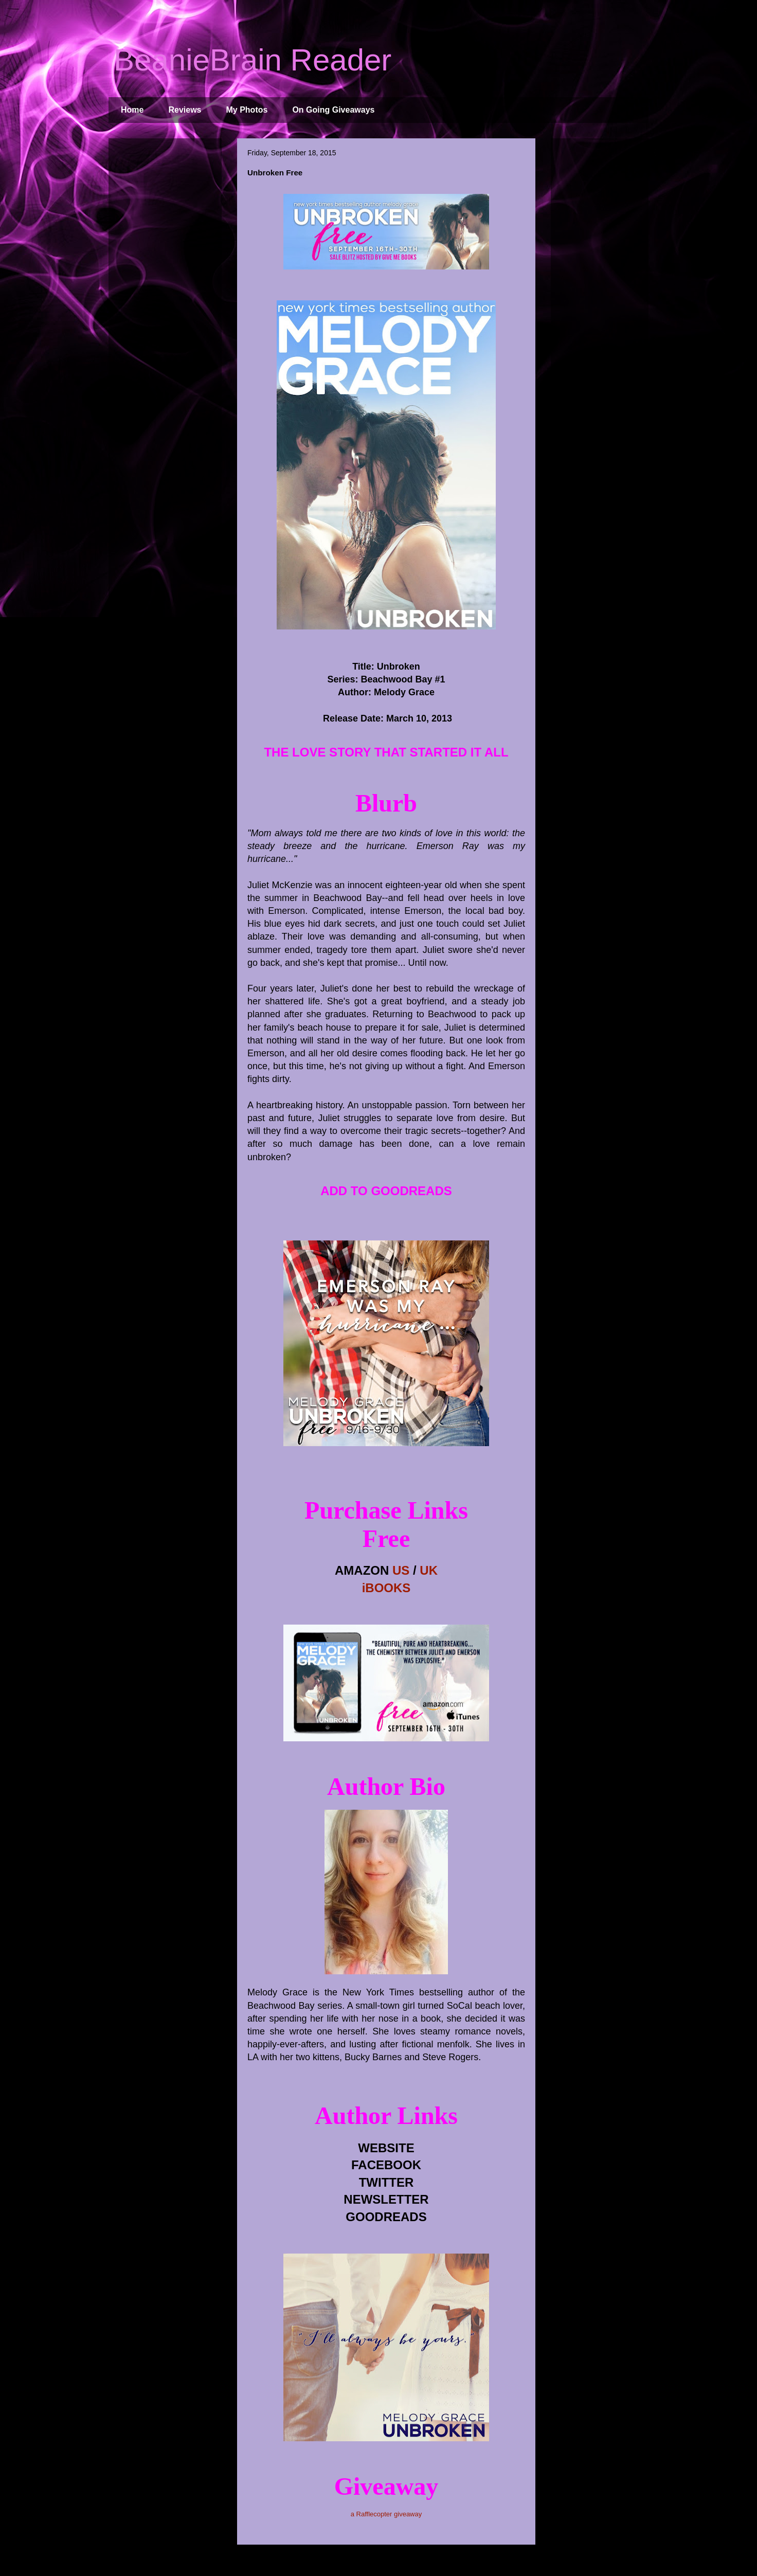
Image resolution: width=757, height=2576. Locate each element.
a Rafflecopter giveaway (386, 2514)
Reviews (184, 109)
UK (429, 1570)
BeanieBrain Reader (252, 60)
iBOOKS (386, 1588)
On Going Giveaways (333, 109)
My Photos (247, 109)
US (400, 1570)
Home (132, 109)
